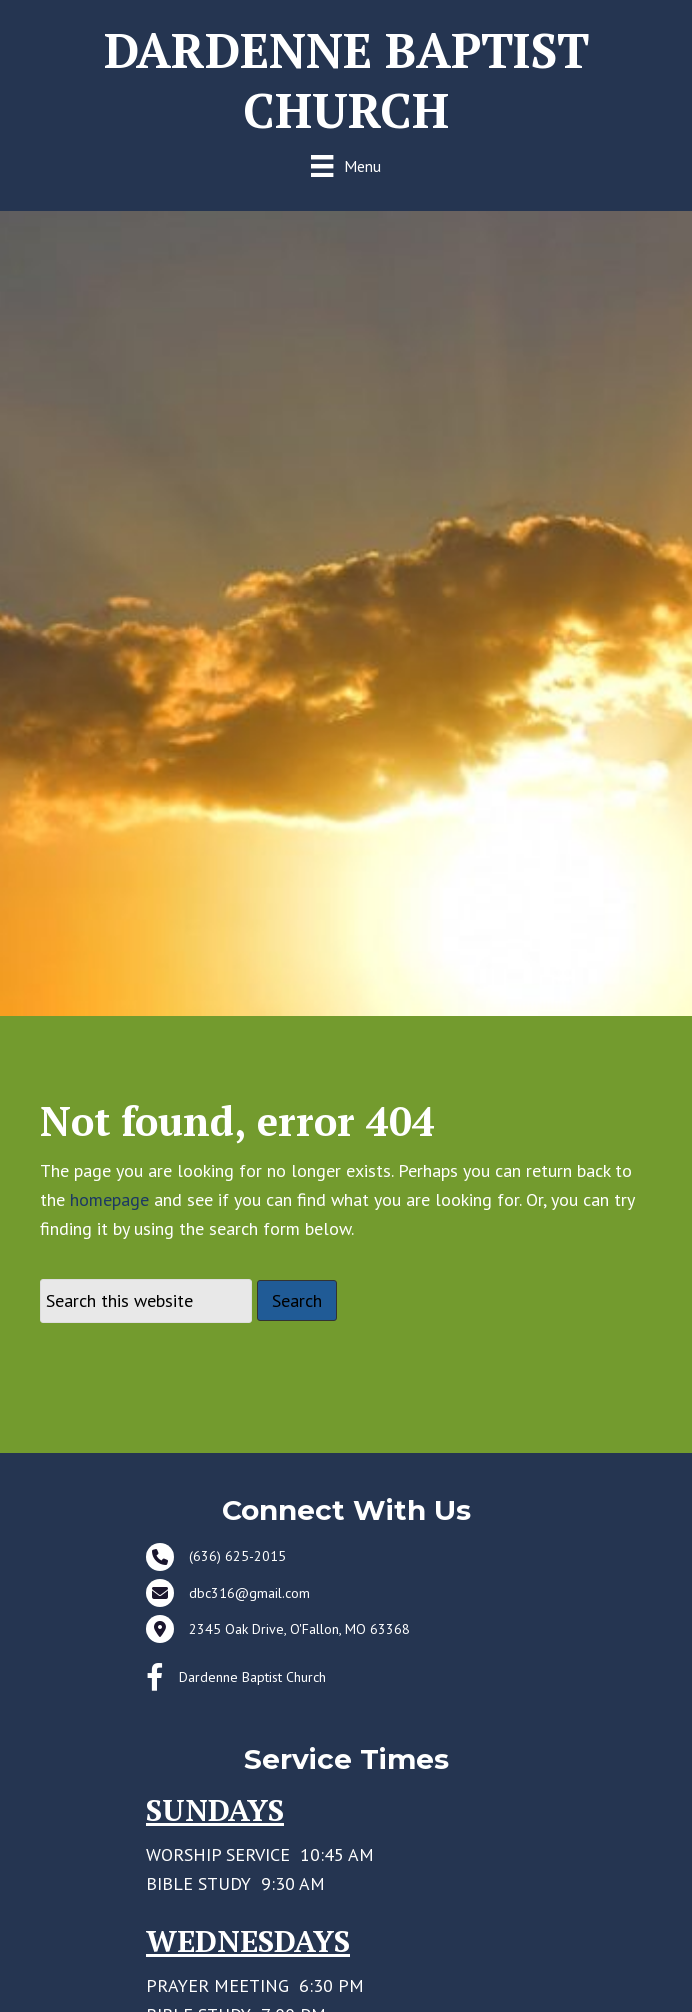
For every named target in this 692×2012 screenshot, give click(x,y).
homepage (109, 1199)
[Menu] (345, 165)
